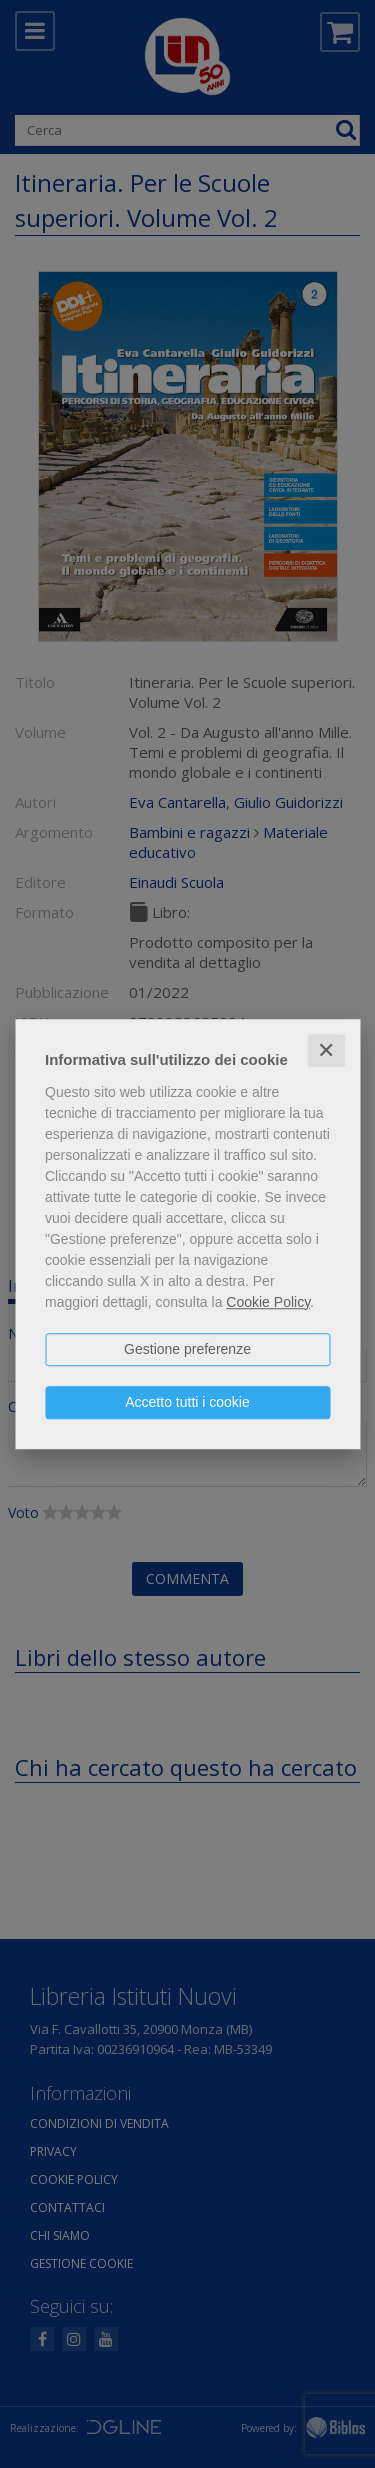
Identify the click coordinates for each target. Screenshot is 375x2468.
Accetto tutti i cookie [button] (187, 1402)
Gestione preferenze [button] (187, 1349)
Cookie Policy (268, 1302)
